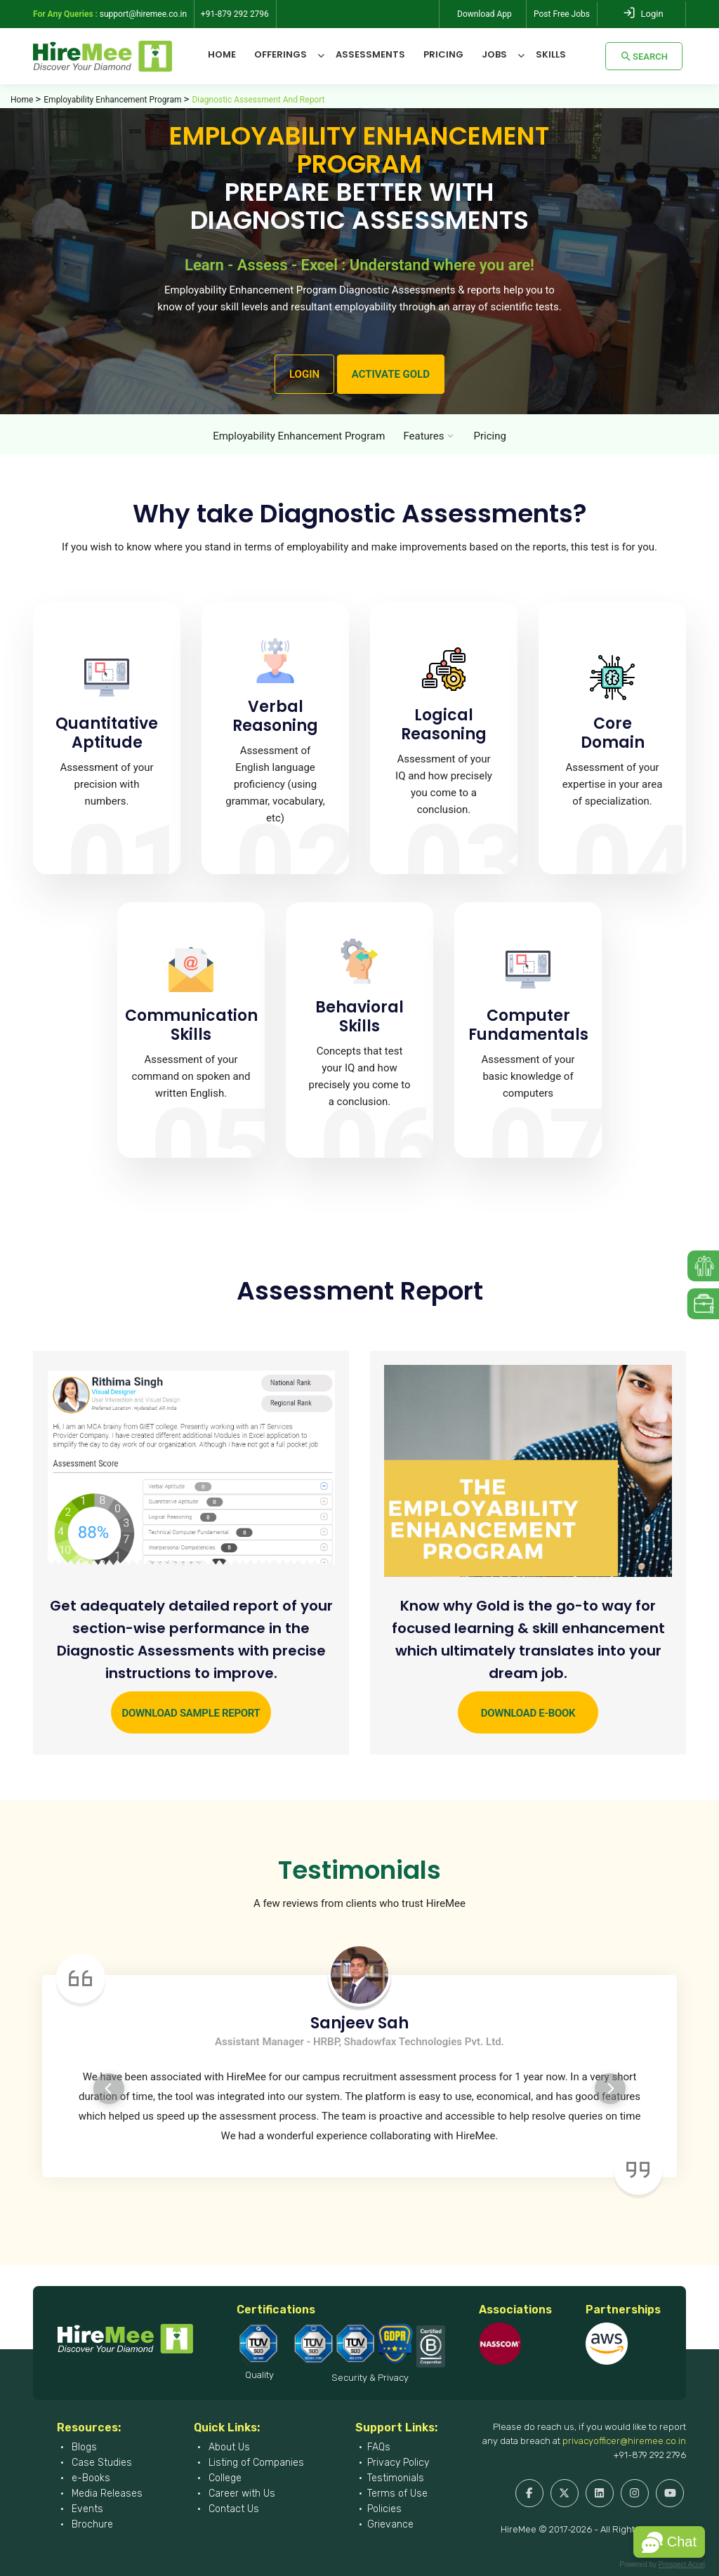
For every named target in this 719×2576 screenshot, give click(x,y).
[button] (669, 2542)
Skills (551, 54)
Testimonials (395, 2478)
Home (222, 54)
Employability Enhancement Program (112, 100)
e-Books (89, 2478)
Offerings (280, 54)
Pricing (443, 54)
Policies (384, 2509)
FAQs (378, 2447)
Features (423, 436)
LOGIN (304, 374)
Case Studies (100, 2463)
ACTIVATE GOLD (391, 374)
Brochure (91, 2524)
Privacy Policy (398, 2463)
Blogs (83, 2447)
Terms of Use (397, 2493)
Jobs (494, 54)
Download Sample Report (190, 1713)
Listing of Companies (255, 2463)
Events (86, 2509)
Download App (484, 14)
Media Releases (106, 2493)
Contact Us (232, 2509)
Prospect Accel (682, 2564)
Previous (108, 2088)
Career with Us (240, 2493)
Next (610, 2088)
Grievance (390, 2524)
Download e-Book (528, 1713)
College (224, 2478)
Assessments (370, 54)
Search (644, 56)
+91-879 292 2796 (649, 2455)
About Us (228, 2447)
